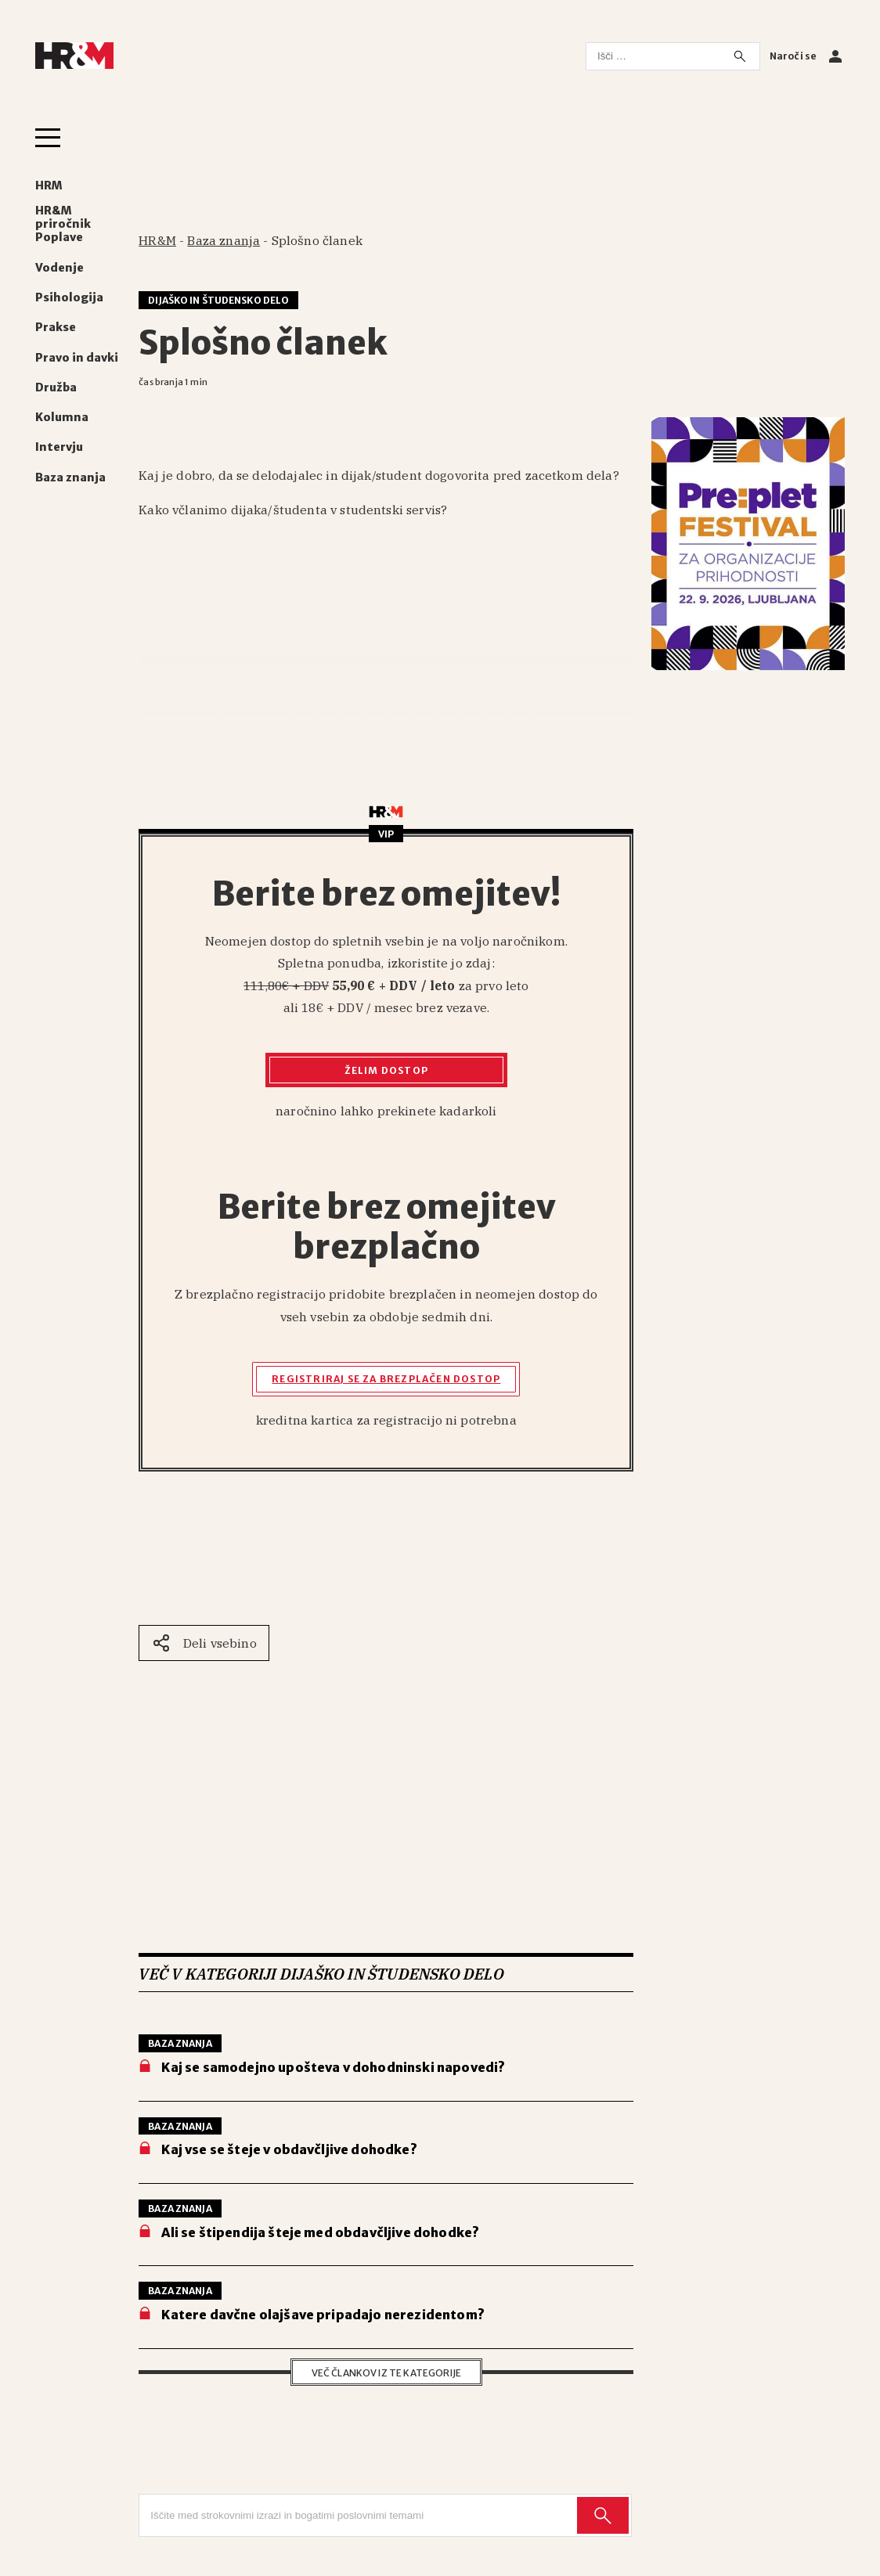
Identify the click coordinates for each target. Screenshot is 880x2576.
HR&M (157, 240)
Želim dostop (386, 1070)
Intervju (59, 447)
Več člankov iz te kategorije (386, 2373)
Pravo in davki (76, 358)
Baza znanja (70, 478)
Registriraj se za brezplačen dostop (386, 1379)
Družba (56, 388)
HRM (49, 186)
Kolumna (61, 417)
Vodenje (59, 268)
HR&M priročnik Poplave (63, 224)
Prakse (55, 327)
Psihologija (69, 297)
